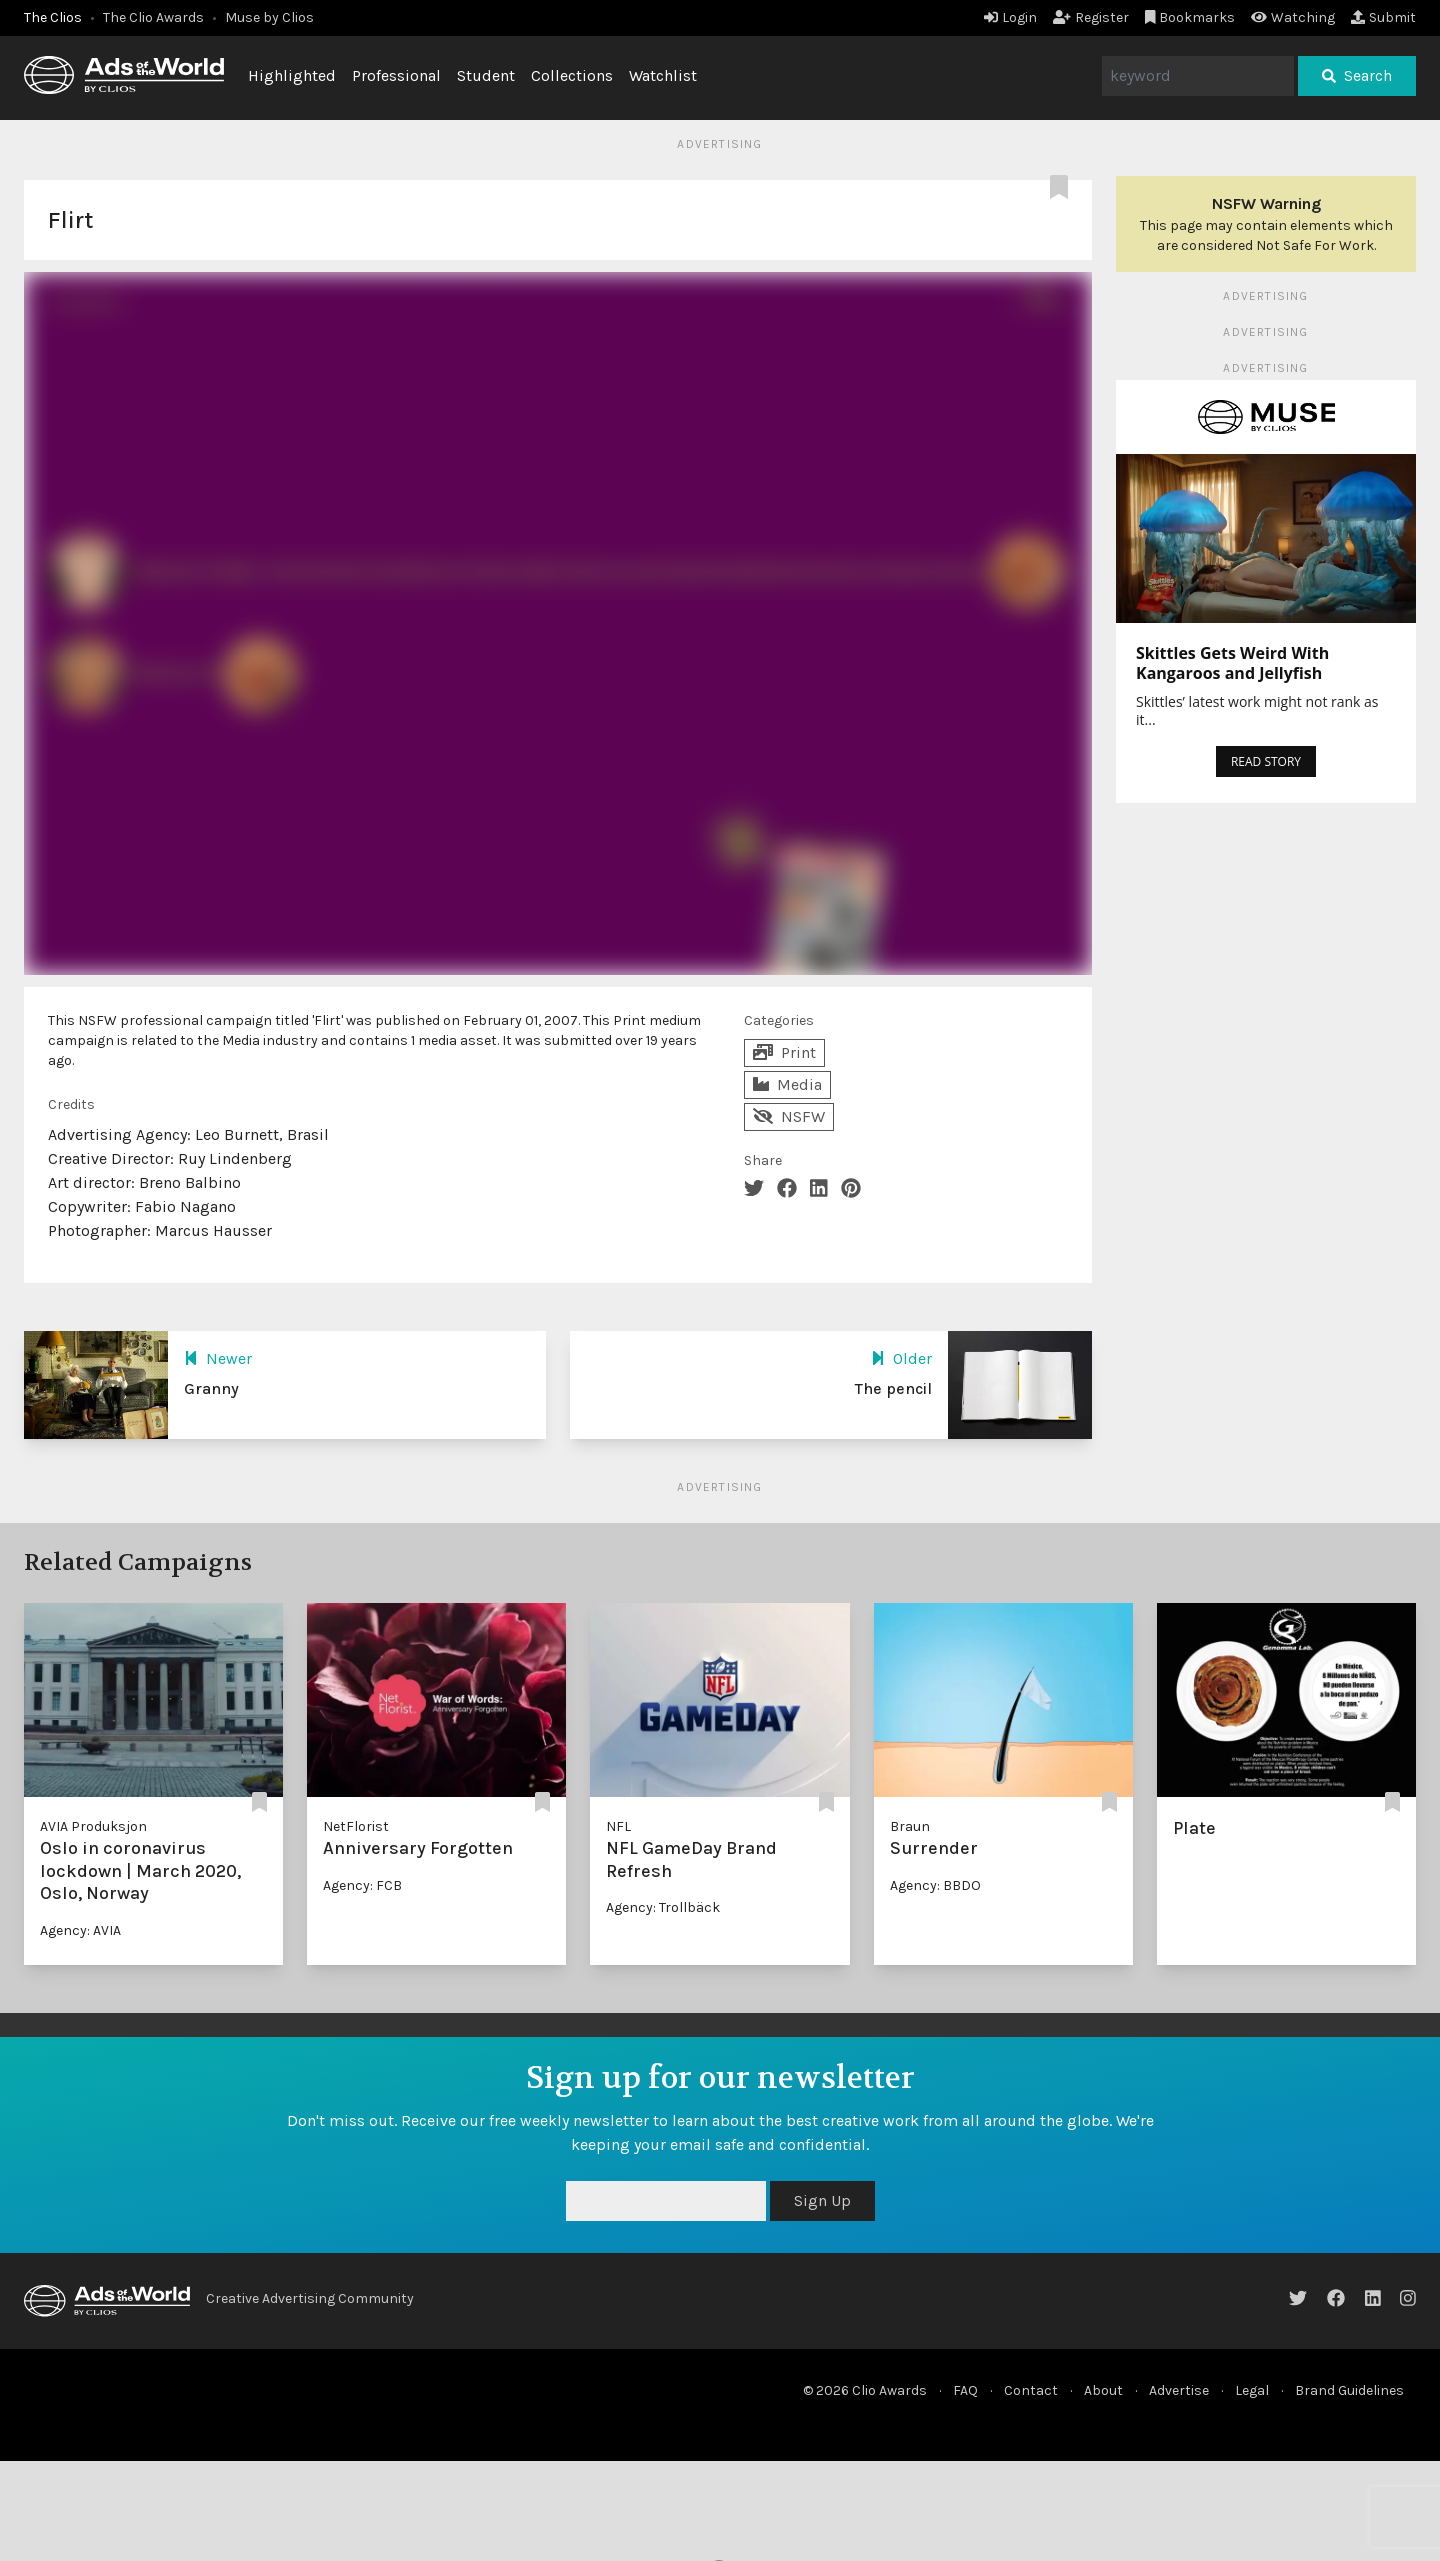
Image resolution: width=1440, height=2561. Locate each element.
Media (787, 1084)
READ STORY (1266, 761)
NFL (618, 1826)
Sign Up (822, 2200)
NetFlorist (356, 1826)
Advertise (1179, 2390)
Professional (396, 75)
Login (1010, 17)
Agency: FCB (362, 1885)
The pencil (893, 1388)
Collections (572, 75)
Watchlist (663, 75)
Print (784, 1052)
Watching (1293, 17)
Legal (1252, 2390)
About (1103, 2390)
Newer (218, 1358)
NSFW (789, 1116)
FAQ (965, 2390)
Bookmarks (1190, 17)
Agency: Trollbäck (663, 1907)
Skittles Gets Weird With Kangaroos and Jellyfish (1232, 663)
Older (901, 1358)
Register (1091, 17)
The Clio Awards (153, 17)
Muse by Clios (269, 17)
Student (486, 75)
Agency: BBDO (935, 1885)
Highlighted (292, 75)
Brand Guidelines (1349, 2390)
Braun (910, 1826)
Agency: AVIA (80, 1930)
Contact (1031, 2390)
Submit (1383, 17)
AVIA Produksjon (93, 1826)
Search (1357, 75)
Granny (211, 1388)
